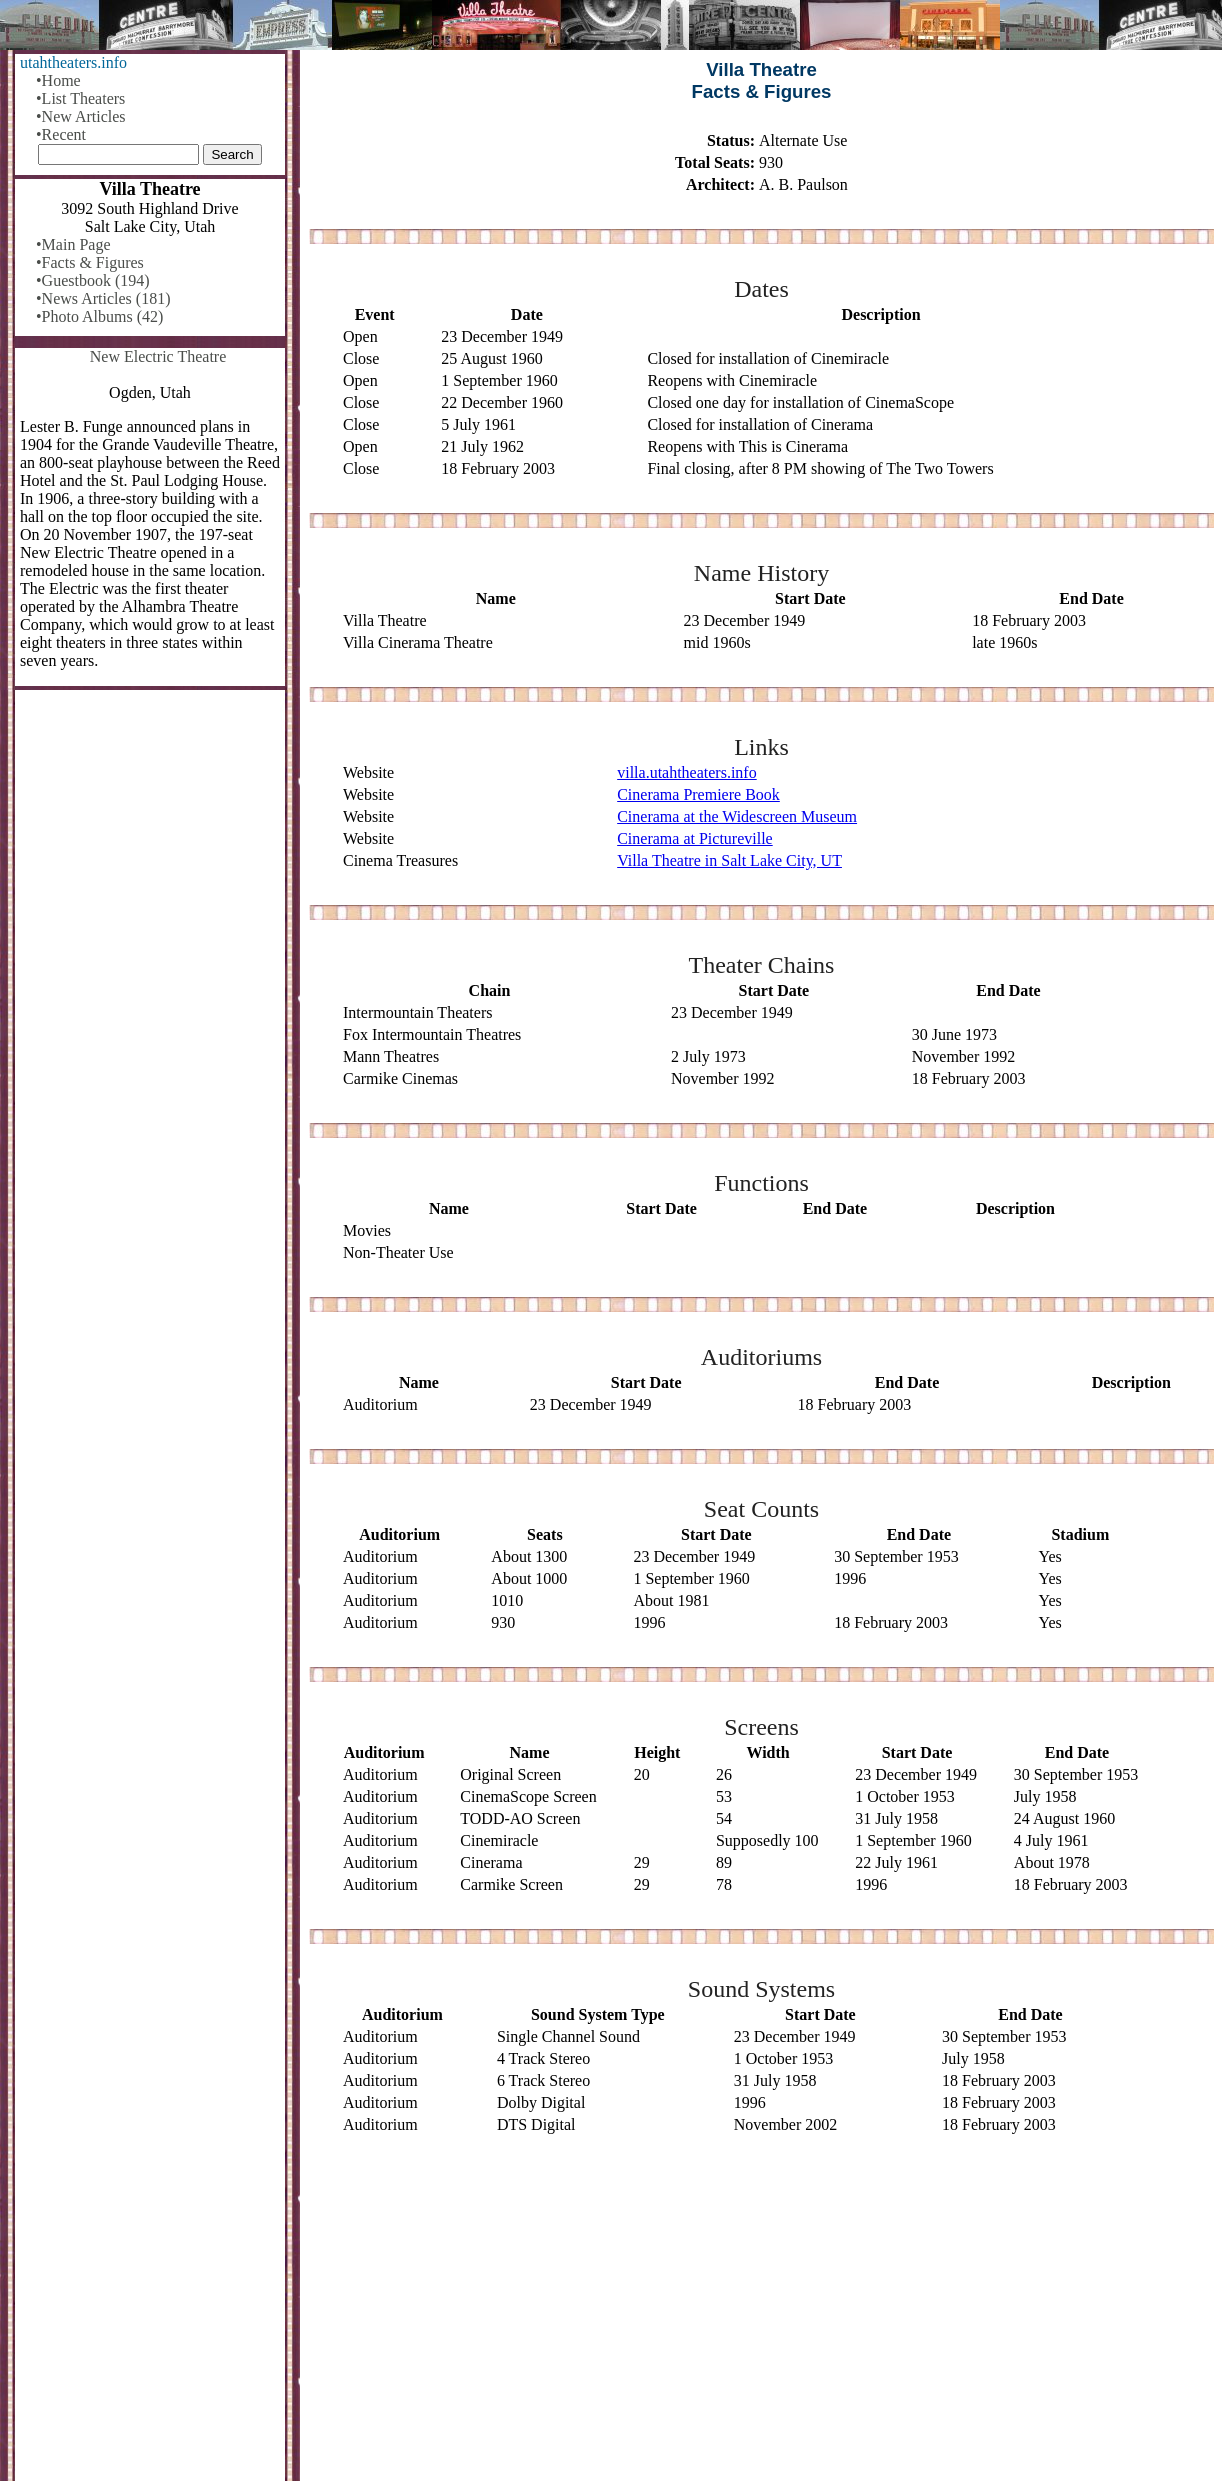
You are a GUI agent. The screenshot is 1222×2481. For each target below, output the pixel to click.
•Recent (61, 134)
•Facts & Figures (90, 262)
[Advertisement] (761, 2309)
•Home (58, 80)
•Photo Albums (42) (99, 316)
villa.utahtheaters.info (687, 772)
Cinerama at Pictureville (695, 838)
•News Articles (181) (103, 298)
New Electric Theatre (158, 356)
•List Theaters (80, 98)
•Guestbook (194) (93, 280)
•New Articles (81, 116)
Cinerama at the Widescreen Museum (737, 816)
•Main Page (73, 244)
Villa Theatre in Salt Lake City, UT (729, 860)
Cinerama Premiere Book (698, 794)
